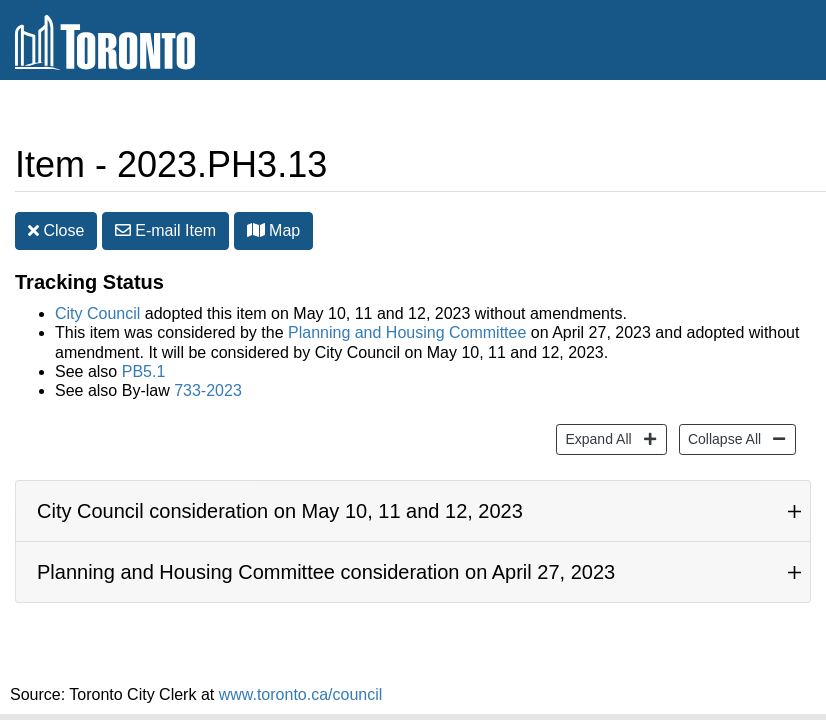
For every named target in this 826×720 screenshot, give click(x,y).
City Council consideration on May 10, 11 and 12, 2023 (280, 511)
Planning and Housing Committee (407, 332)
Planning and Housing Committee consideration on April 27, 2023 (326, 572)
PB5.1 (144, 371)
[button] (256, 230)
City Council (97, 313)
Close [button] (56, 230)
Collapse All (722, 437)
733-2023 (208, 390)
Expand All (595, 437)
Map (274, 230)
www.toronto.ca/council (301, 694)
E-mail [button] (165, 230)
